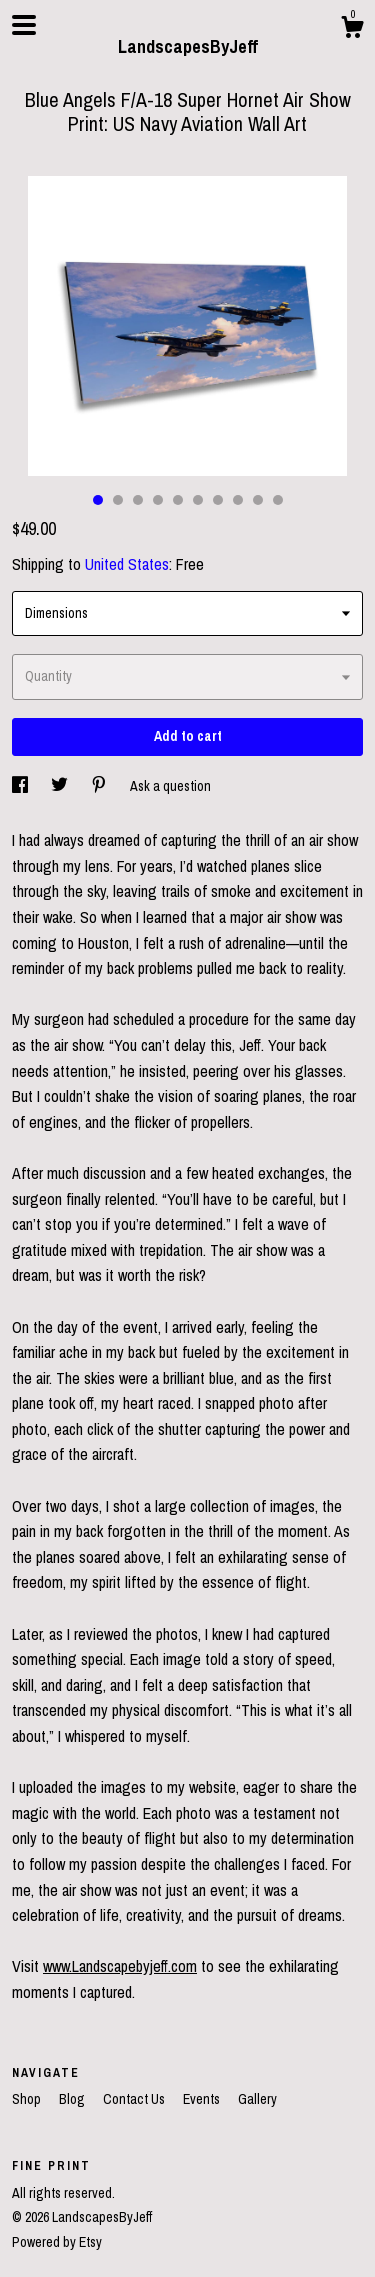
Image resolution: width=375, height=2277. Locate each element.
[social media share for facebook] (21, 786)
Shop (28, 2099)
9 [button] (258, 500)
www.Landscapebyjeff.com (120, 1966)
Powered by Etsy (57, 2242)
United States (127, 564)
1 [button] (98, 500)
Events (203, 2099)
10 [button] (278, 500)
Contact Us (135, 2099)
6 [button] (198, 500)
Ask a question (170, 786)
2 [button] (118, 500)
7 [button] (218, 500)
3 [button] (138, 500)
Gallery (257, 2099)
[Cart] (352, 30)
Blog (73, 2099)
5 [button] (178, 500)
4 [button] (158, 500)
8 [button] (238, 500)
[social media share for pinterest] (100, 786)
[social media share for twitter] (61, 786)
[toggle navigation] (24, 25)
